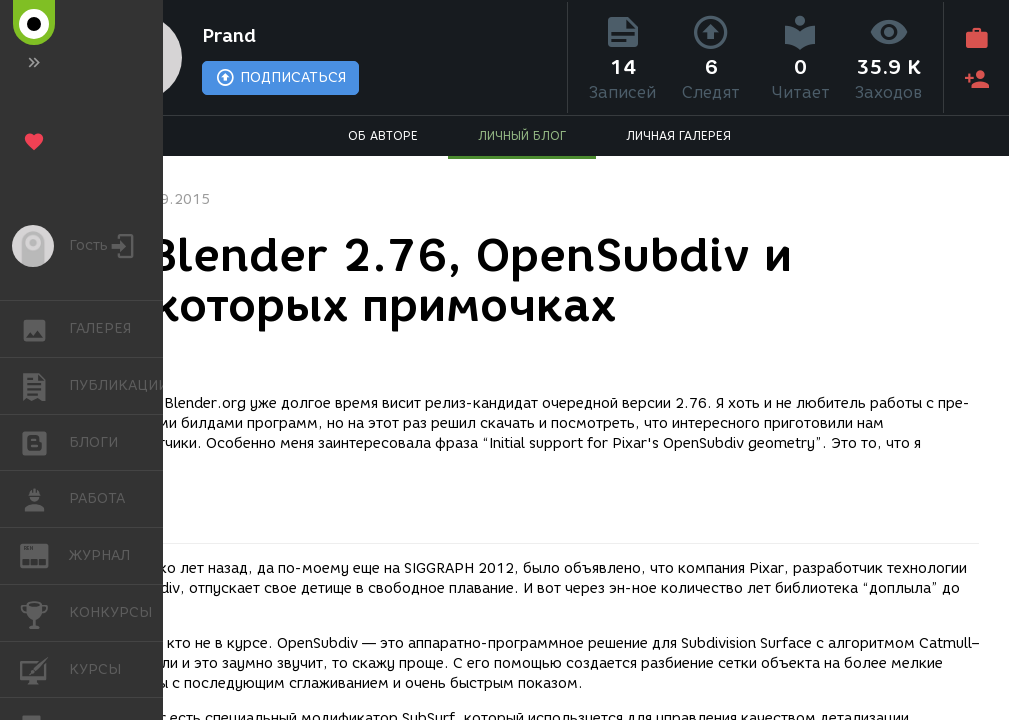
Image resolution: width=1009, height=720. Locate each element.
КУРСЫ (44, 668)
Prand (229, 36)
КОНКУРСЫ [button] (44, 613)
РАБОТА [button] (44, 499)
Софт (122, 348)
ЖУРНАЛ (44, 554)
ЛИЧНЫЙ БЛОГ (522, 135)
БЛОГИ (44, 441)
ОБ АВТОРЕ (383, 135)
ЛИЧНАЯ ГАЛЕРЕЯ (678, 135)
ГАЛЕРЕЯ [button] (44, 329)
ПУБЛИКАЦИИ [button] (44, 386)
